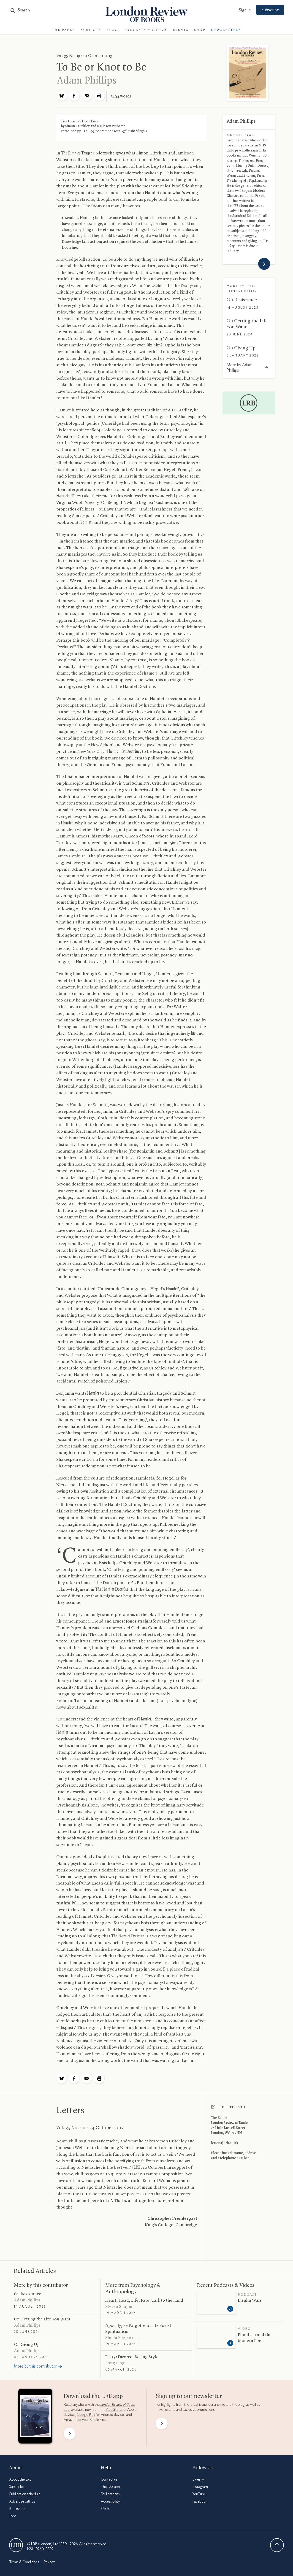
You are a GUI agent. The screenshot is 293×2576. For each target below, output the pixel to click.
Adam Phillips (87, 81)
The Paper (63, 30)
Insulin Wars (250, 2300)
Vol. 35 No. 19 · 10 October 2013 (84, 56)
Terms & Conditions (24, 2562)
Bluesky (198, 2479)
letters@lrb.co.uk (224, 2143)
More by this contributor (41, 2285)
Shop (200, 30)
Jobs (12, 2516)
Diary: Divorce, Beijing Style (131, 2357)
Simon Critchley (77, 126)
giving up (255, 241)
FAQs (105, 2509)
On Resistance (242, 299)
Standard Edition (245, 216)
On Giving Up (241, 348)
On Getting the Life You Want (42, 2319)
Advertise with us (22, 2501)
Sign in (245, 10)
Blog (112, 30)
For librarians (110, 2494)
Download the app (93, 2396)
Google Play (86, 2415)
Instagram (200, 2487)
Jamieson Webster (111, 126)
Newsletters (226, 30)
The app (110, 2487)
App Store (114, 2409)
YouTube (199, 2494)
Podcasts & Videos (145, 30)
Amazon (70, 2420)
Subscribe (270, 10)
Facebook (199, 2501)
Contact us (109, 2479)
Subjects (91, 30)
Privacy (49, 2562)
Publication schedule (24, 2494)
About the (20, 2479)
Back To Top (277, 2545)
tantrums (234, 241)
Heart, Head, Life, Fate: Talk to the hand (144, 2300)
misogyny (248, 236)
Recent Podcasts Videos (225, 2285)
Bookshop (17, 2509)
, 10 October (149, 2167)
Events (181, 30)
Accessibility (110, 2501)
